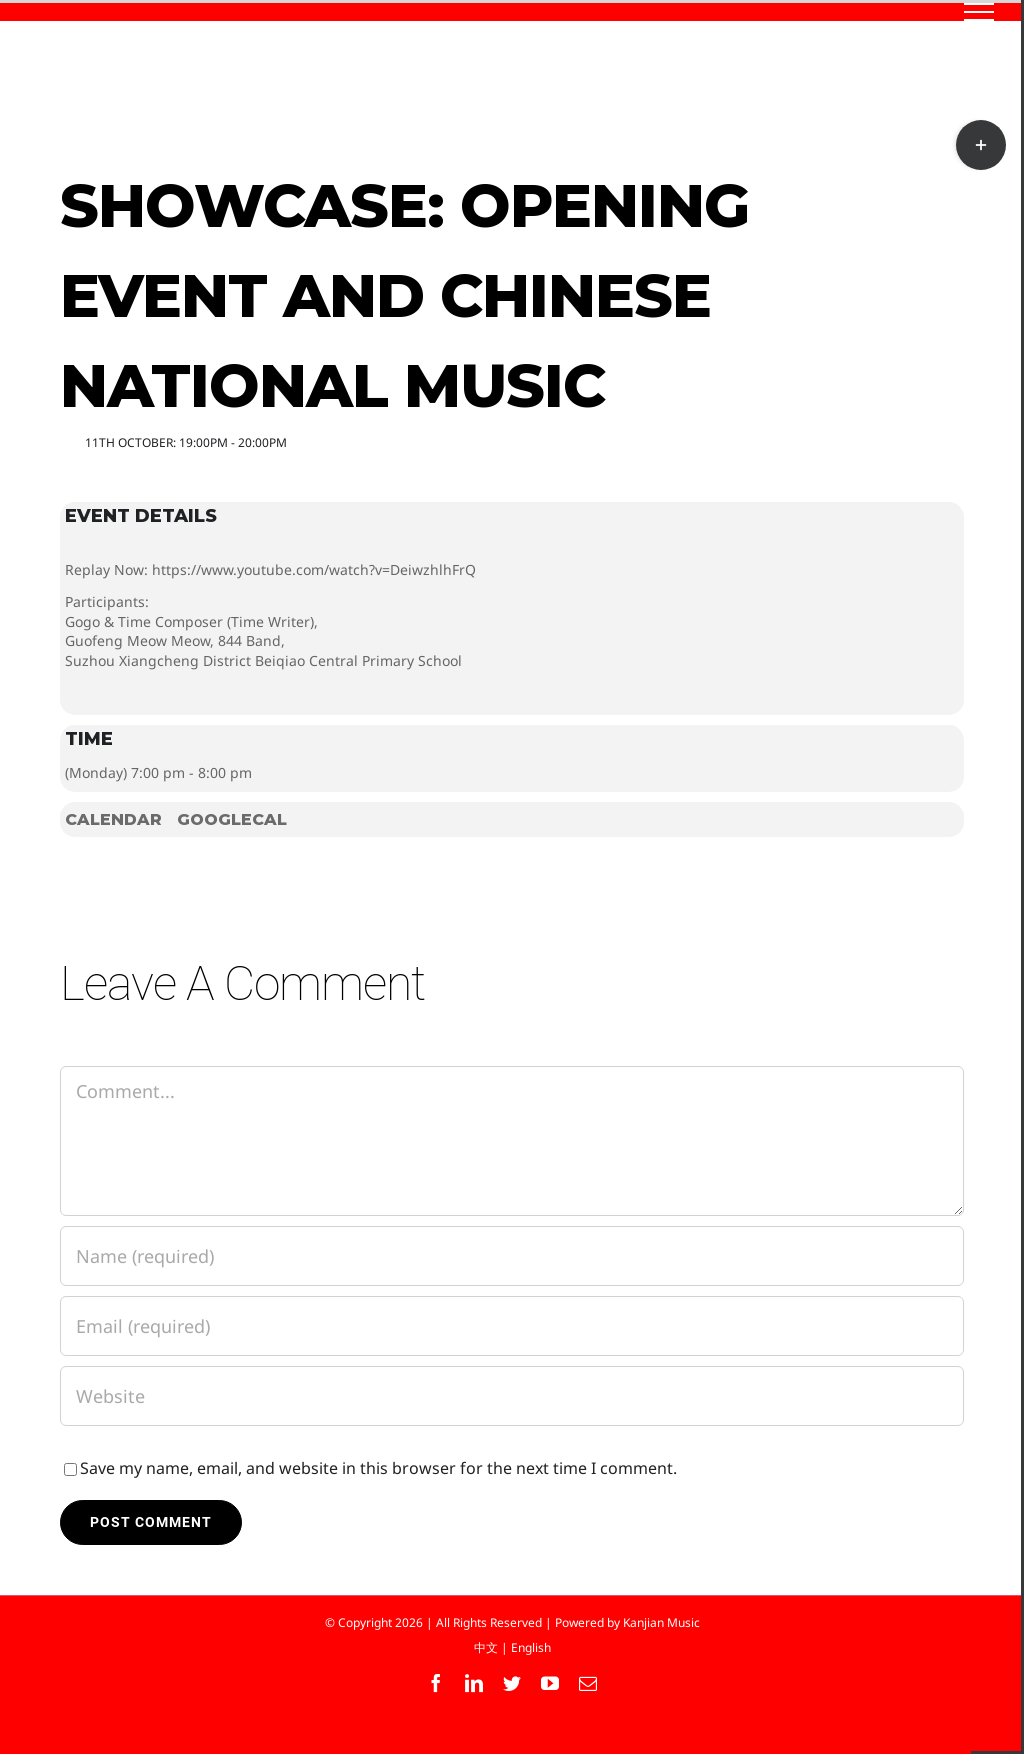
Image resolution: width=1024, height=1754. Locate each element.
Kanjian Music (661, 1622)
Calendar (113, 819)
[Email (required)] (512, 1326)
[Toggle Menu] (979, 12)
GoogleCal (232, 819)
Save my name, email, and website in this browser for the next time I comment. (378, 1468)
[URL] (512, 1396)
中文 (486, 1647)
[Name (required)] (512, 1256)
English (531, 1647)
